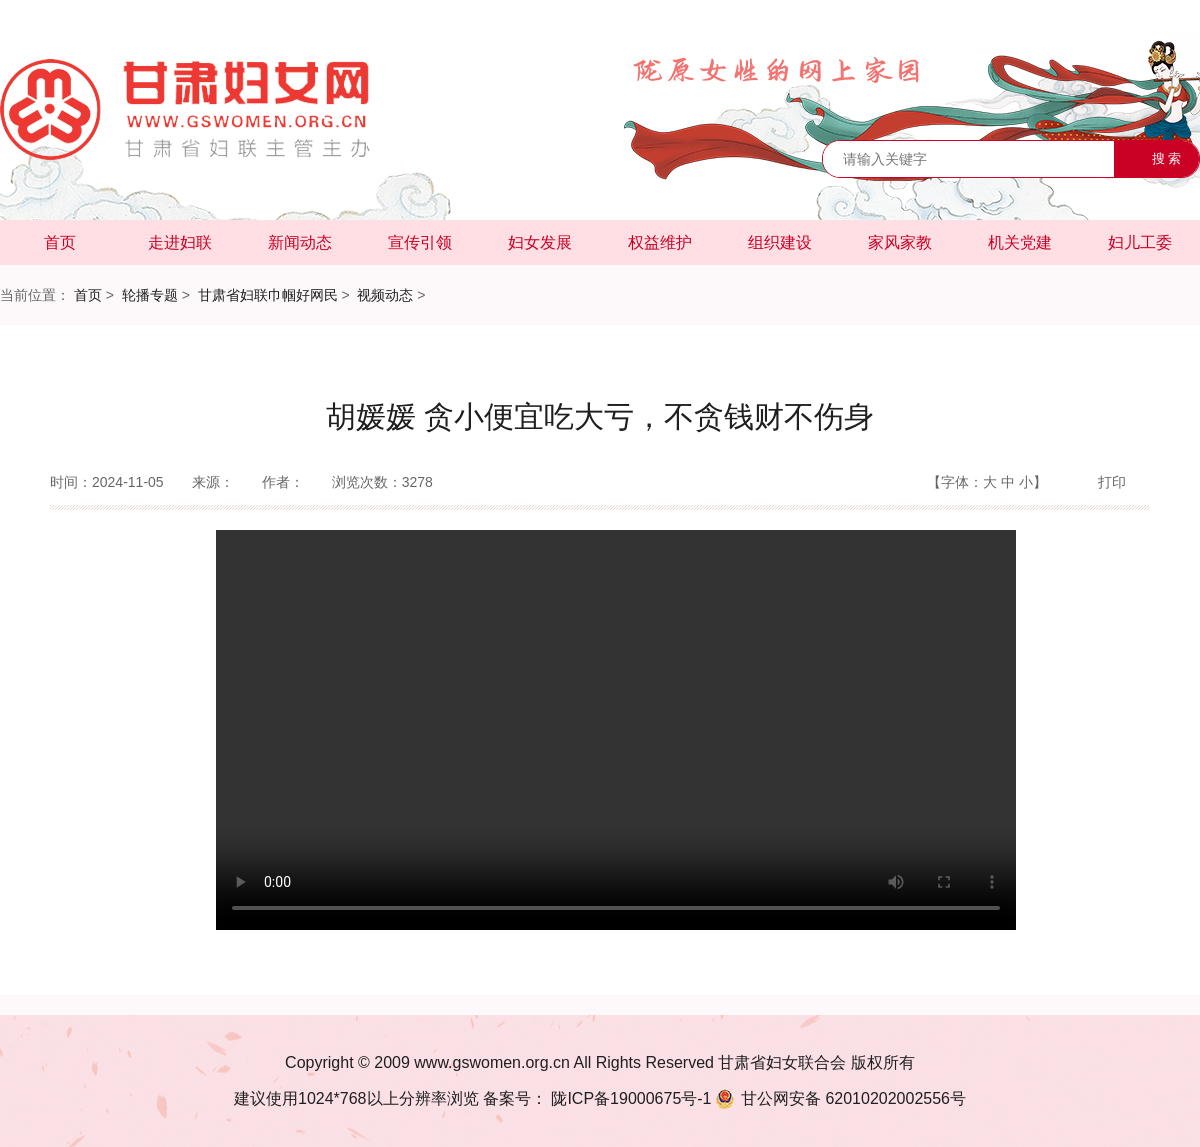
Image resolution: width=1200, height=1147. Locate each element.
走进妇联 (180, 242)
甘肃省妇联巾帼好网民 (268, 295)
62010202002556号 (839, 1098)
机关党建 (1020, 242)
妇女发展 (540, 242)
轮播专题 (150, 295)
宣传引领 (420, 242)
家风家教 (900, 242)
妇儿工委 (1140, 242)
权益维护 (660, 242)
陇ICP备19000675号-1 (629, 1098)
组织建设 (780, 242)
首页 (60, 242)
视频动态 (385, 295)
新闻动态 (300, 242)
